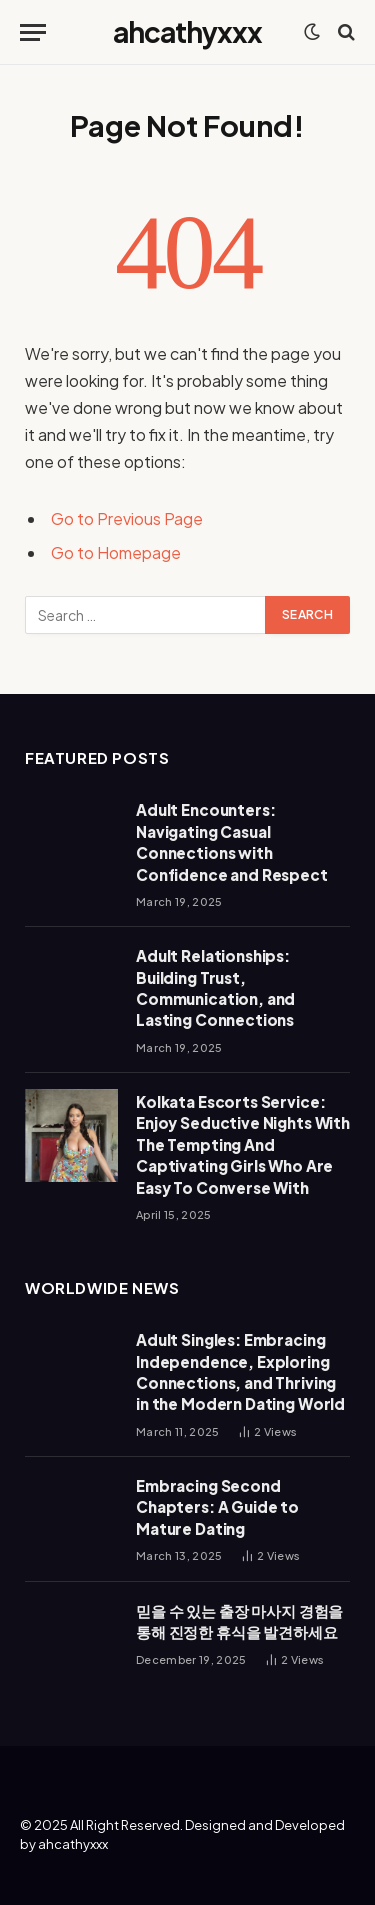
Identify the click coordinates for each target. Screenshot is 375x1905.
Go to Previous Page (127, 518)
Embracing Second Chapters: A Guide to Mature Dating (217, 1507)
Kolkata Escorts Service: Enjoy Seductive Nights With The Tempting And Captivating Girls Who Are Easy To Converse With (243, 1144)
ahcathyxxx (73, 1844)
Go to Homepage (116, 552)
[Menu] (33, 32)
